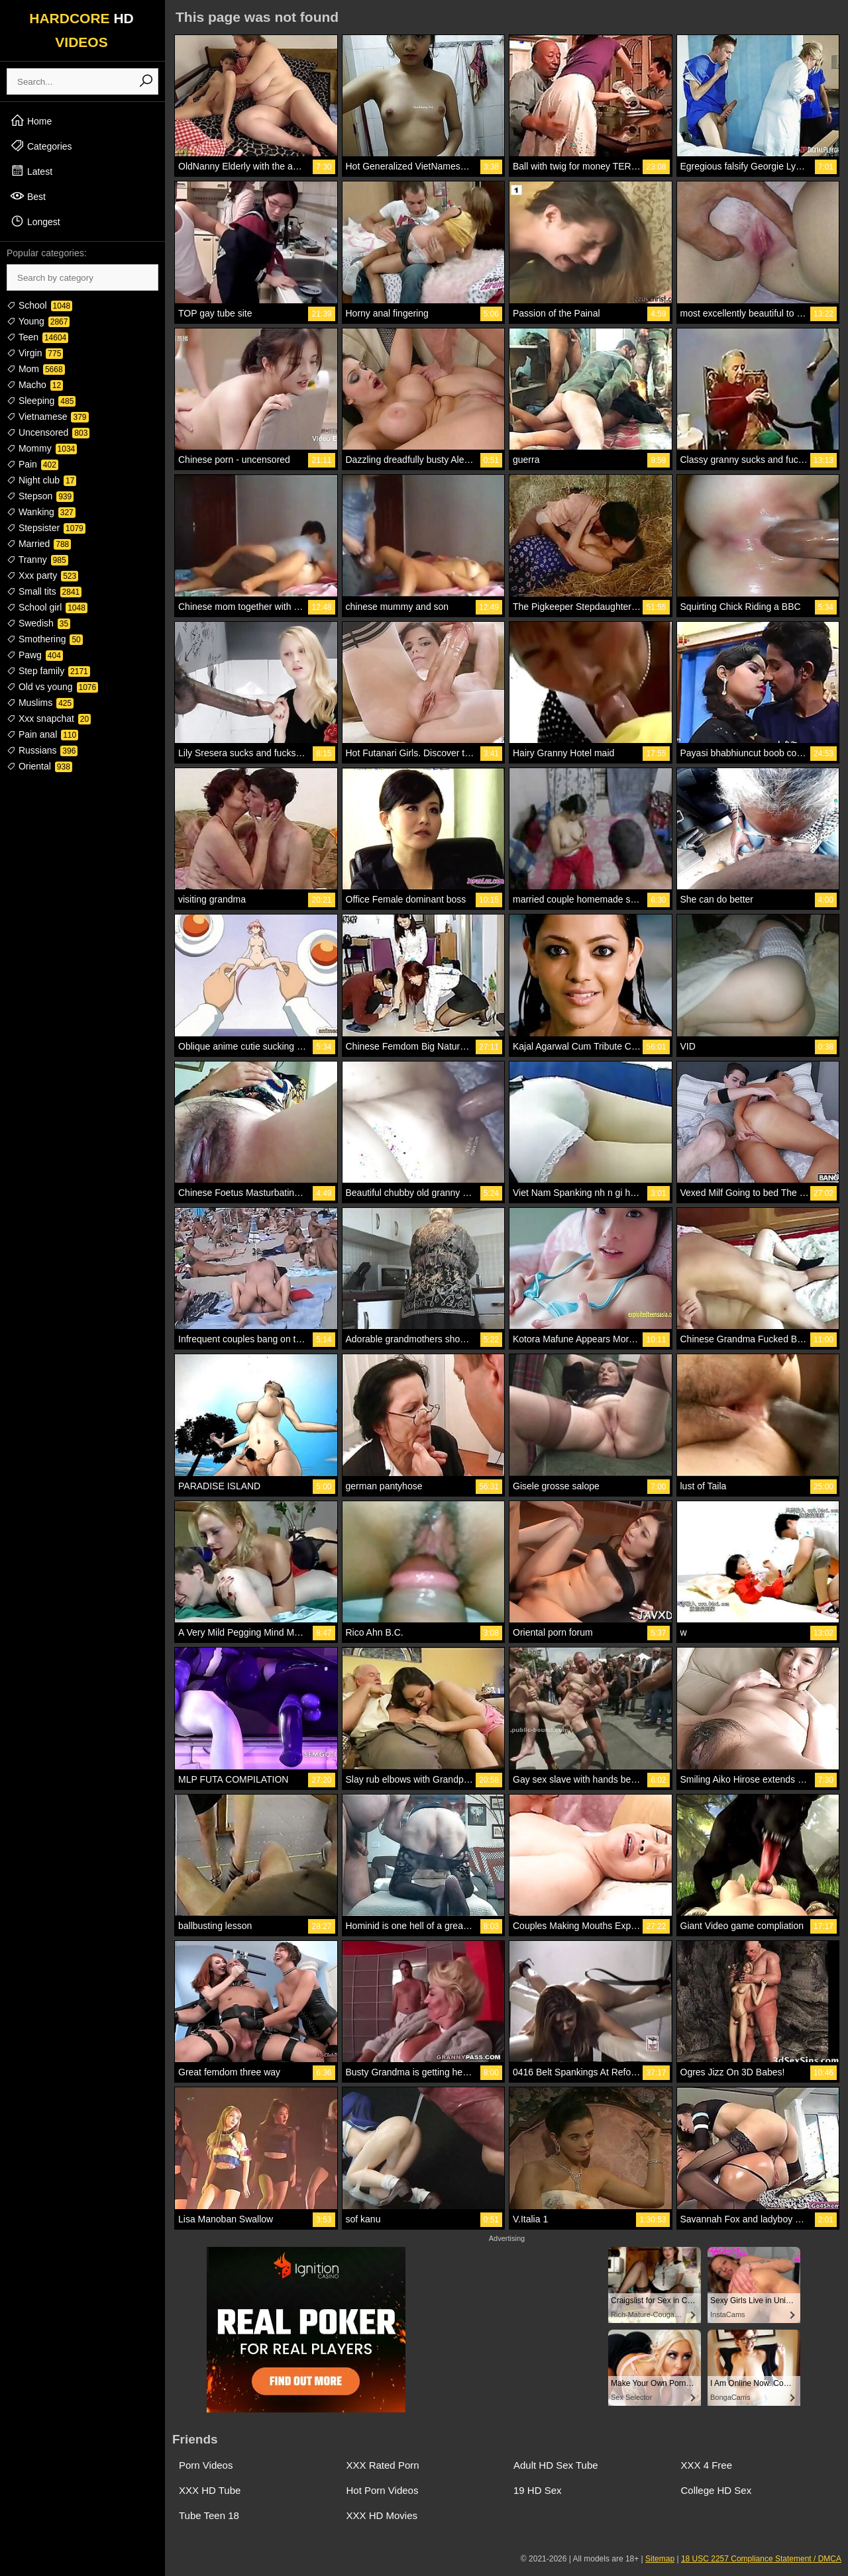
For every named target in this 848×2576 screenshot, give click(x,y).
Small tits (44, 591)
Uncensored (48, 432)
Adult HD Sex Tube (555, 2465)
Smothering (45, 639)
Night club (41, 480)
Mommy (42, 448)
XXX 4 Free (707, 2465)
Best (28, 196)
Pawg (35, 655)
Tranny (37, 559)
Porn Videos (206, 2465)
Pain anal (42, 734)
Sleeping (41, 400)
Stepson (40, 496)
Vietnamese (48, 416)
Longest (35, 221)
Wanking (41, 512)
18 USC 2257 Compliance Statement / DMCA (761, 2558)
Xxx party (42, 575)
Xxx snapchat (49, 718)
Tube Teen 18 (209, 2515)
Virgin (35, 353)
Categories (41, 145)
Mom (36, 369)
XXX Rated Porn (382, 2465)
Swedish (38, 623)
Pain (32, 464)
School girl (47, 607)
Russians (42, 750)
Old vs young (52, 686)
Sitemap (659, 2558)
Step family (48, 671)
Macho (35, 384)
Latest (31, 171)
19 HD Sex (537, 2490)
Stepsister (46, 527)
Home (31, 120)
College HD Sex (716, 2490)
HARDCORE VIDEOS (81, 30)
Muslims (40, 702)
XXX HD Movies (382, 2515)
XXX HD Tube (209, 2490)
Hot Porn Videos (382, 2490)
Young (38, 321)
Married (39, 543)
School (39, 305)
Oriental (39, 766)
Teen (37, 337)
